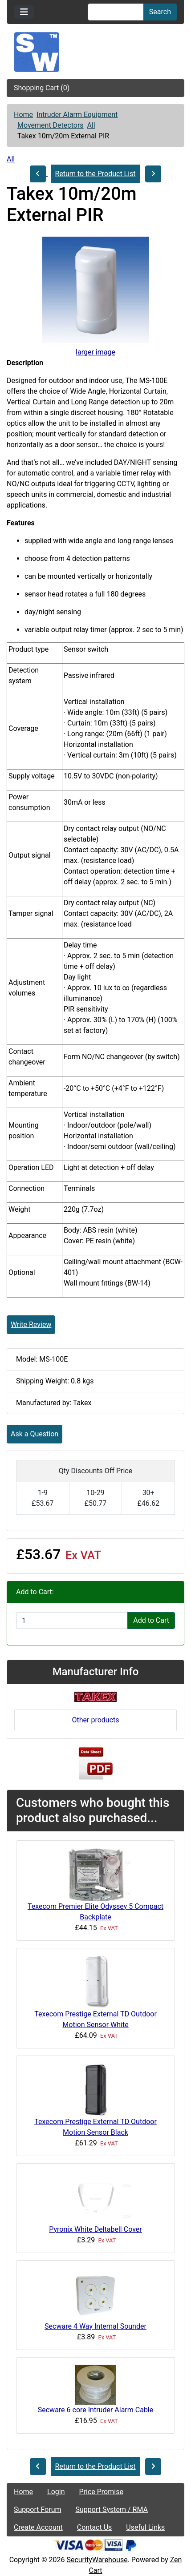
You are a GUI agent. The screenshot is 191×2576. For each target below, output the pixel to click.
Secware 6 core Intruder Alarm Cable (96, 2410)
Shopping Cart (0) (41, 88)
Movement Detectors (50, 125)
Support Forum (37, 2509)
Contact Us (94, 2527)
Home (23, 114)
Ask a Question (34, 1434)
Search (160, 12)
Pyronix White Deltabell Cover (95, 2229)
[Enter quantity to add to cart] (72, 1620)
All (91, 125)
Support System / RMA (112, 2509)
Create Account (38, 2527)
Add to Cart (151, 1620)
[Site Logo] (95, 52)
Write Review (31, 1324)
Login (56, 2491)
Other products (95, 1720)
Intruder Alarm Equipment (77, 114)
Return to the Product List (95, 173)
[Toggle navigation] (24, 12)
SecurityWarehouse (96, 2560)
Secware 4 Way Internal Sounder (95, 2326)
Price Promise (101, 2491)
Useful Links (145, 2527)
